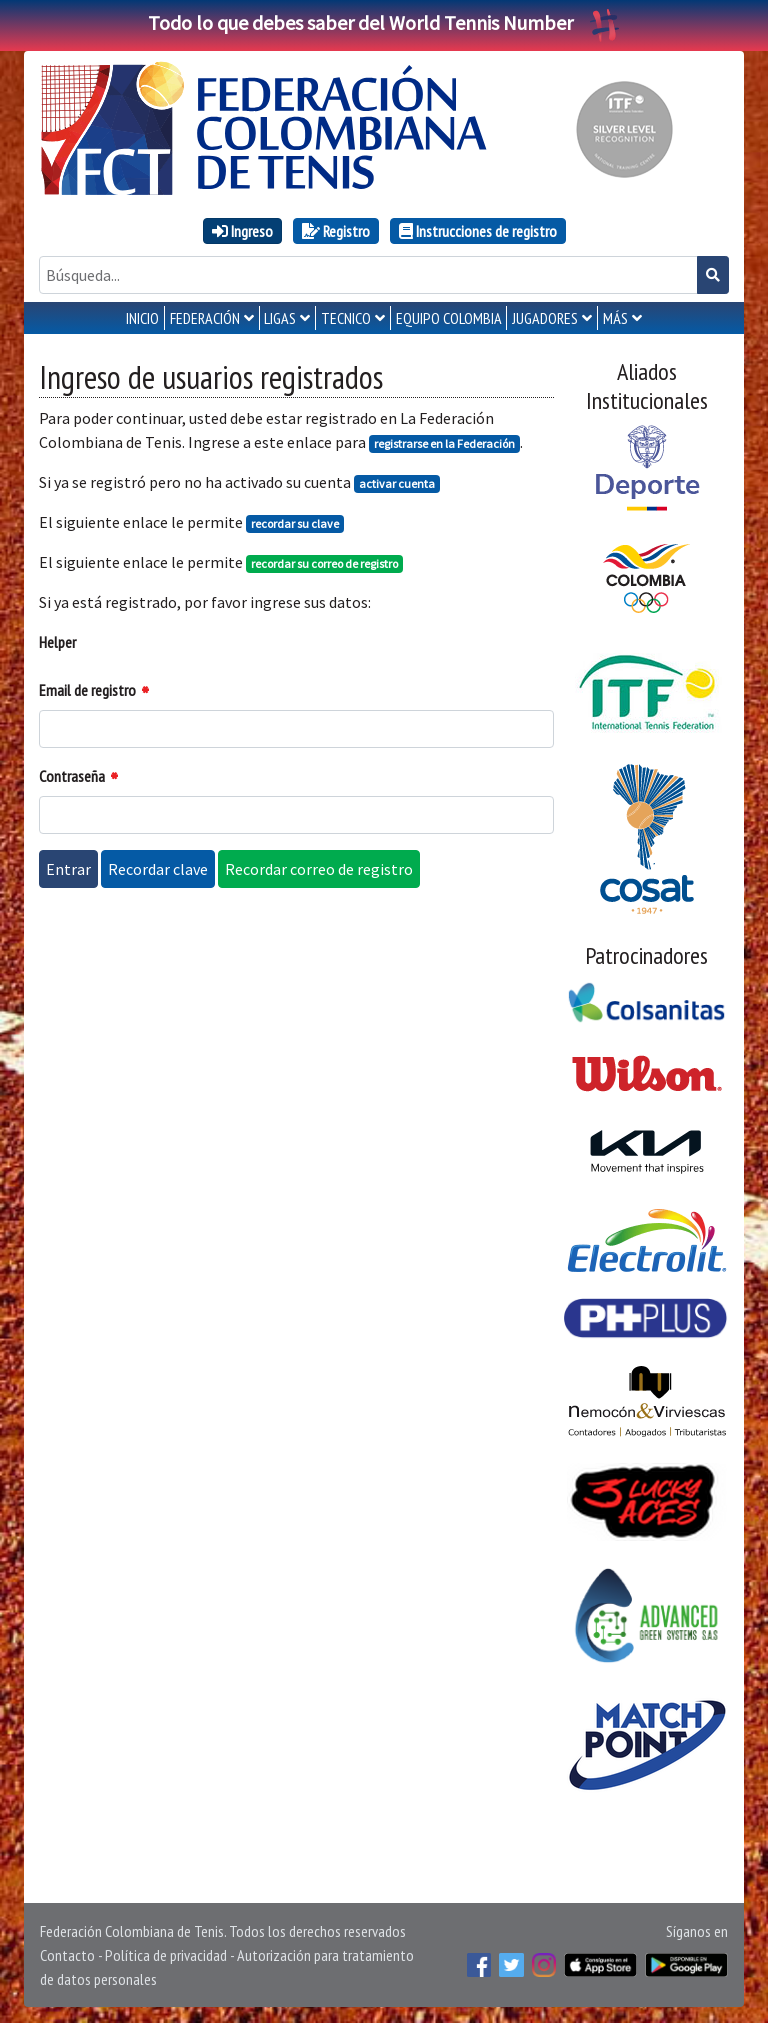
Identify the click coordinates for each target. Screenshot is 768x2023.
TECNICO (346, 318)
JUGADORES (545, 318)
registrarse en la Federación (444, 443)
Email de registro (87, 690)
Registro (336, 231)
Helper (57, 642)
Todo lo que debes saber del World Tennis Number (384, 22)
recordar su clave (295, 523)
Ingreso (242, 231)
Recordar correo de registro (319, 869)
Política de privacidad (166, 1955)
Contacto (67, 1955)
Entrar (68, 869)
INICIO (142, 318)
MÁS (615, 318)
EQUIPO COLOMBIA (449, 318)
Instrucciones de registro (478, 231)
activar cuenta (397, 483)
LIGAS (280, 318)
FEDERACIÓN (205, 318)
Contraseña (72, 776)
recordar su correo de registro (324, 563)
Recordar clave (158, 869)
